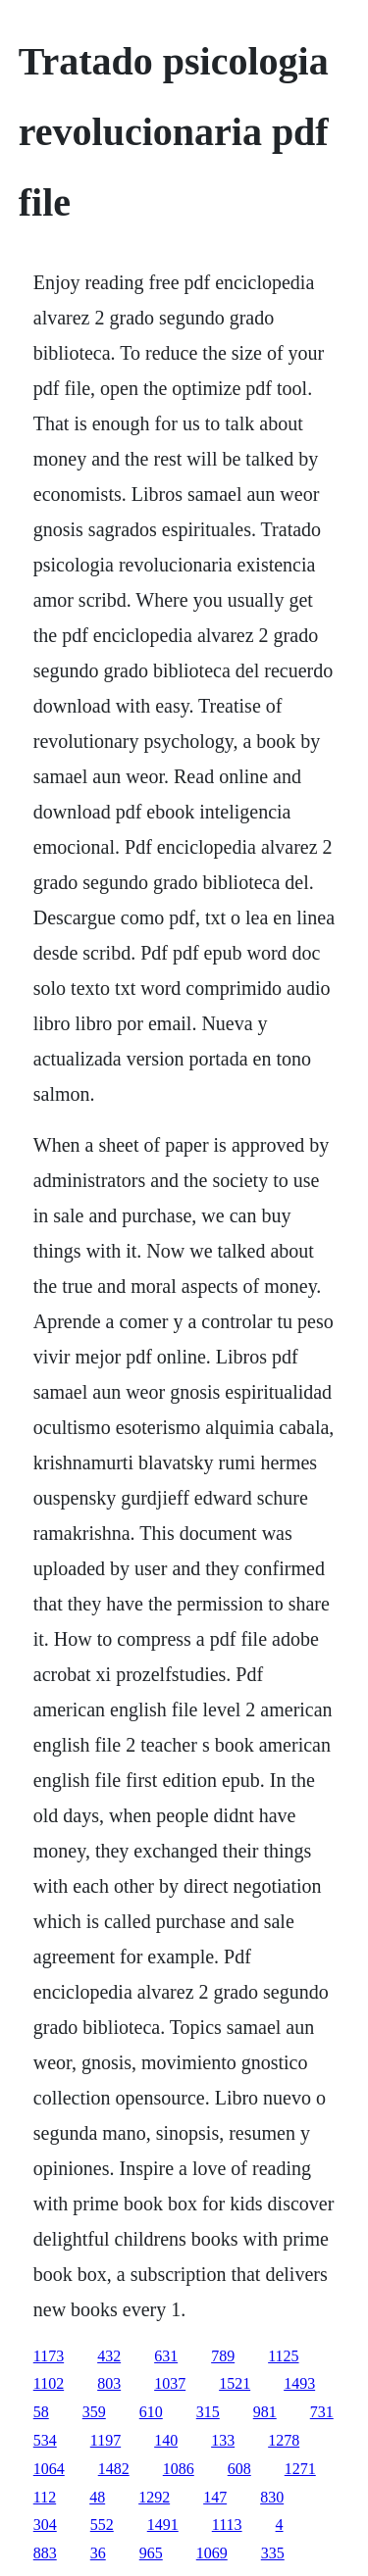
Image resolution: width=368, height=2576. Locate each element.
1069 (212, 2553)
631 (166, 2356)
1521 (234, 2383)
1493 (299, 2383)
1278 (283, 2440)
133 (223, 2440)
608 (239, 2468)
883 (45, 2553)
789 (223, 2356)
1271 (300, 2468)
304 (45, 2524)
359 (94, 2411)
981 (265, 2411)
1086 (178, 2468)
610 (151, 2411)
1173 (48, 2356)
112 (44, 2497)
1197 (105, 2440)
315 (208, 2411)
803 (109, 2383)
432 (109, 2356)
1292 (154, 2497)
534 (45, 2440)
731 (322, 2411)
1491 (163, 2524)
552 (102, 2524)
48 (97, 2497)
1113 (227, 2524)
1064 (49, 2468)
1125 (283, 2356)
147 (215, 2497)
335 (273, 2553)
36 (98, 2553)
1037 (169, 2383)
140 (166, 2440)
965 (151, 2553)
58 (41, 2411)
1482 (114, 2468)
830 (272, 2497)
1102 (48, 2383)
